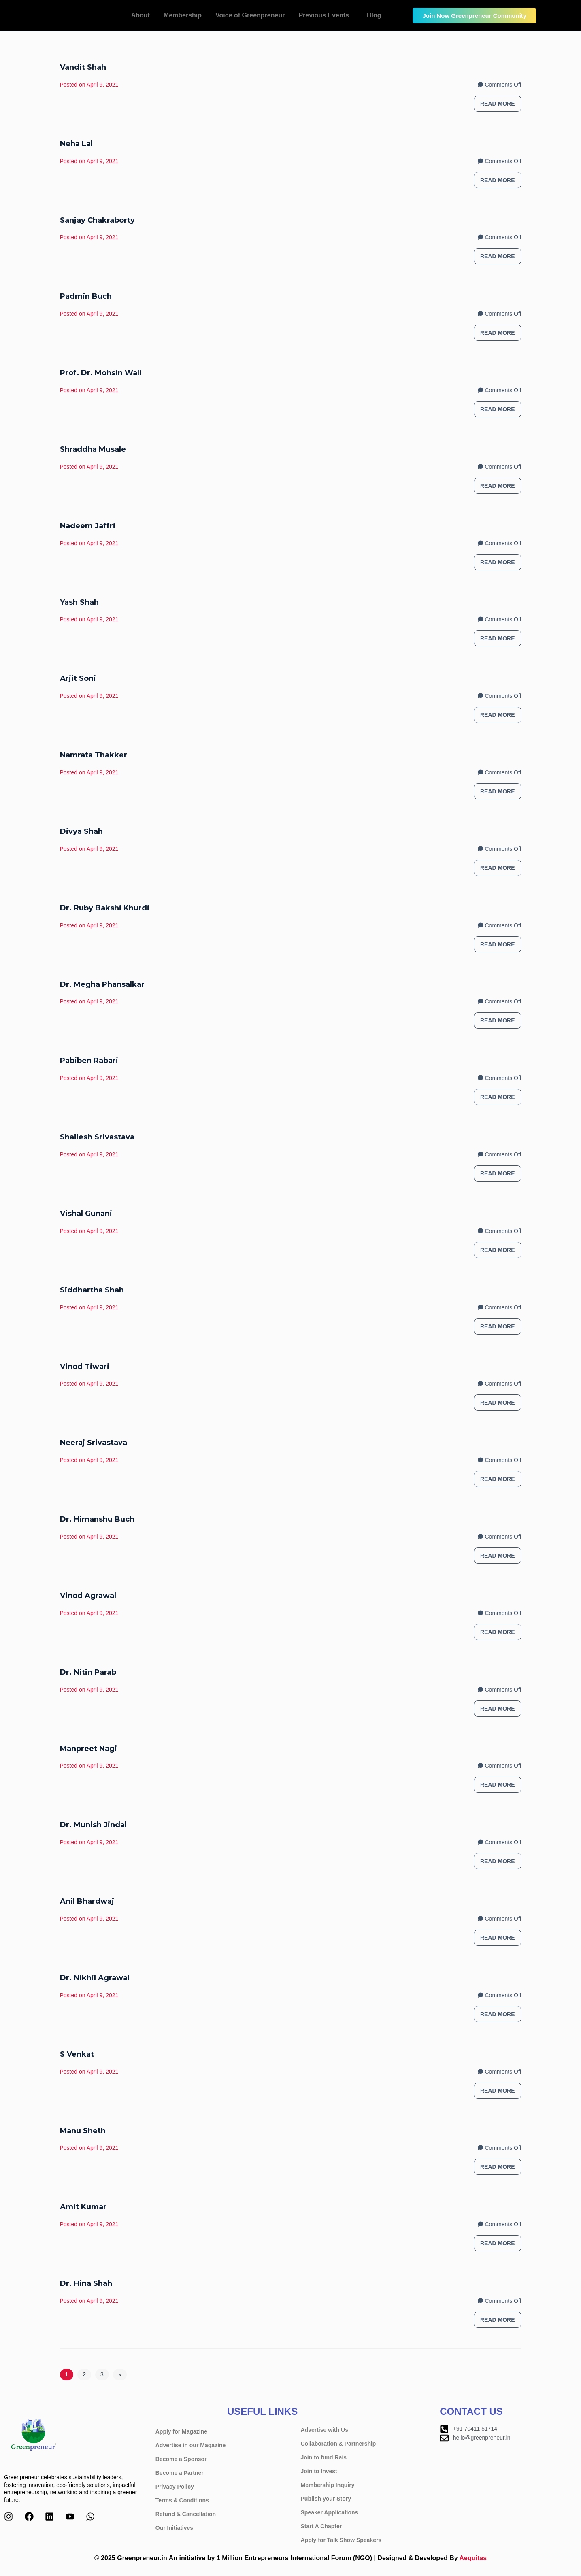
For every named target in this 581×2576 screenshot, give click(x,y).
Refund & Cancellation (185, 2514)
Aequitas (473, 2558)
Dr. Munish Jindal (93, 1824)
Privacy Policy (174, 2486)
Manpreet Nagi (88, 1748)
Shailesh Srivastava (97, 1137)
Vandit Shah (83, 67)
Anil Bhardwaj (87, 1901)
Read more (497, 103)
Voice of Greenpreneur (250, 15)
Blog (374, 15)
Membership (183, 15)
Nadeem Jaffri (87, 525)
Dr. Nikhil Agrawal (95, 1977)
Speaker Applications (329, 2512)
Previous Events (323, 15)
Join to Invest (319, 2471)
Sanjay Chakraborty (97, 220)
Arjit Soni (78, 678)
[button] (326, 15)
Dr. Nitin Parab (88, 1672)
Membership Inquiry (328, 2485)
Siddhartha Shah (92, 1290)
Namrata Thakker (93, 754)
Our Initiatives (178, 2527)
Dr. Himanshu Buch (97, 1519)
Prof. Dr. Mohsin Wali (101, 372)
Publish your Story (326, 2498)
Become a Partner (179, 2473)
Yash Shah (79, 602)
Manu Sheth (83, 2130)
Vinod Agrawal (88, 1595)
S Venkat (77, 2054)
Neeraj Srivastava (93, 1442)
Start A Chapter (321, 2526)
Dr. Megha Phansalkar (102, 984)
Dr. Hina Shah (86, 2283)
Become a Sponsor (181, 2459)
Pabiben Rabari (89, 1060)
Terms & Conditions (182, 2500)
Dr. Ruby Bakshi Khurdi (104, 907)
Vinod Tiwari (84, 1366)
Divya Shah (81, 831)
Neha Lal (76, 143)
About (140, 15)
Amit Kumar (83, 2206)
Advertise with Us (324, 2430)
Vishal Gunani (86, 1213)
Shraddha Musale (93, 449)
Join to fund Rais (324, 2457)
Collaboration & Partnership (338, 2443)
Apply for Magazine (181, 2431)
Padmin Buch (86, 296)
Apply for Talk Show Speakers (341, 2540)
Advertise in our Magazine (190, 2445)
